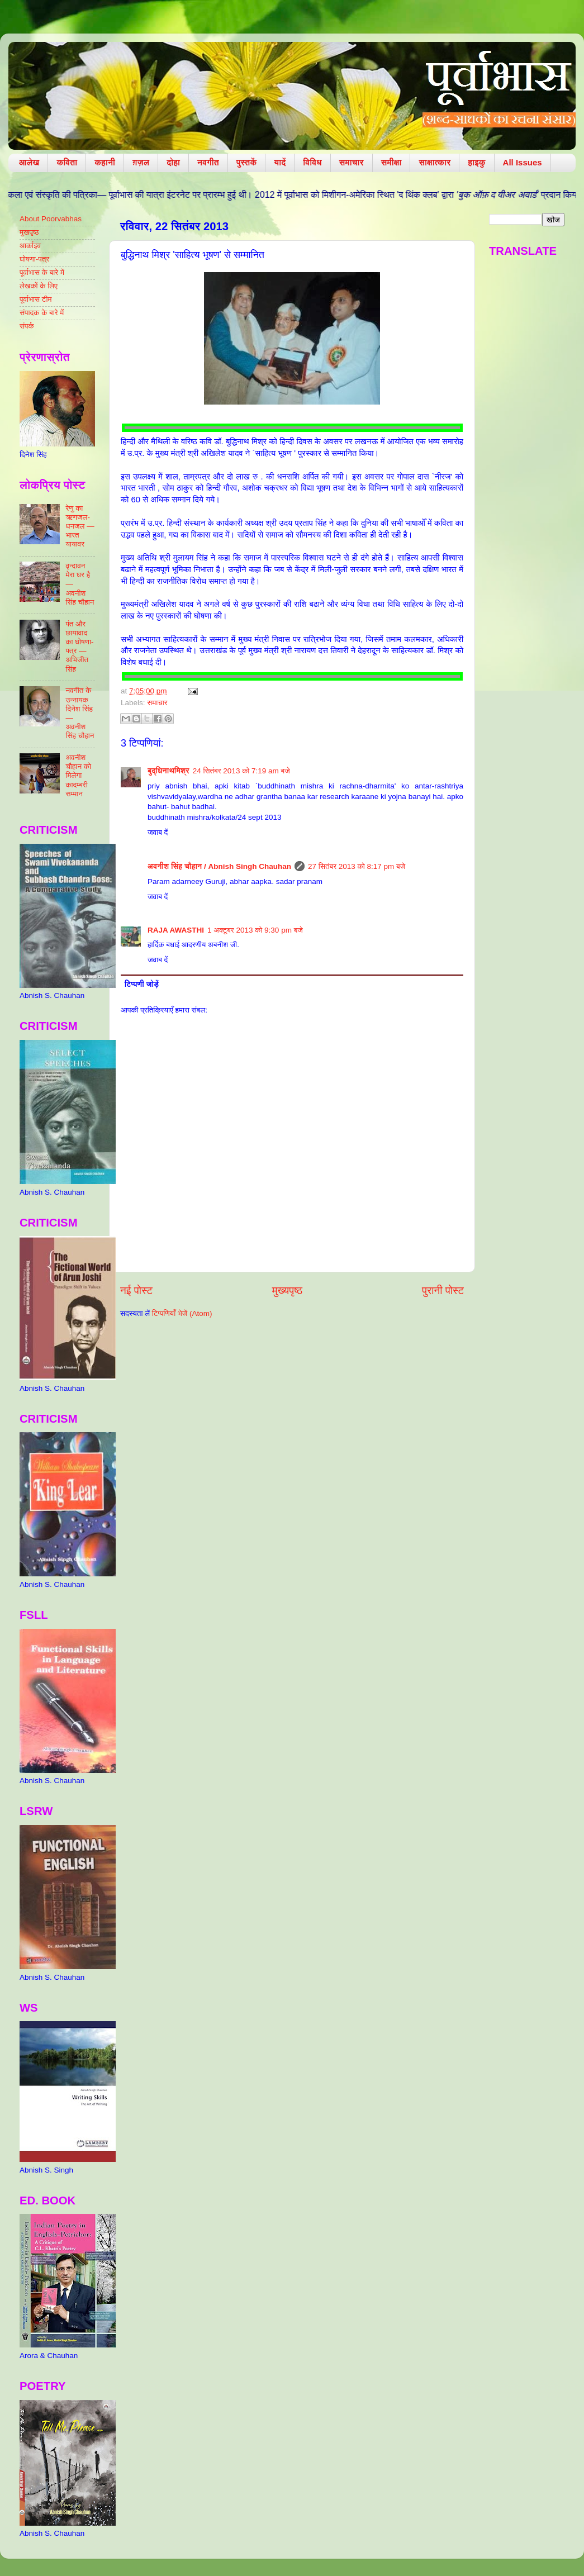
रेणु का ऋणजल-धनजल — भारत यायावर (79, 526)
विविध (312, 162)
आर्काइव (30, 245)
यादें (280, 162)
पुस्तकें (246, 162)
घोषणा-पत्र (34, 259)
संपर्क (27, 326)
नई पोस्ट (136, 1290)
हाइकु (476, 162)
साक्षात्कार (434, 162)
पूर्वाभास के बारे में (42, 272)
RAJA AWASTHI (176, 930)
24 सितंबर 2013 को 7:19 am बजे (241, 771)
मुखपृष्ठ (29, 232)
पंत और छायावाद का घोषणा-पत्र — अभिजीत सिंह (79, 646)
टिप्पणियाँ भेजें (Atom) (182, 1313)
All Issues (522, 162)
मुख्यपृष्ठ (287, 1290)
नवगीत (208, 162)
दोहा (173, 162)
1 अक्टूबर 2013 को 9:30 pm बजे (255, 930)
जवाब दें (158, 832)
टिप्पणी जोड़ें (142, 984)
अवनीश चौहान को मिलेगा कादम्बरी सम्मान (78, 775)
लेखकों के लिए (39, 286)
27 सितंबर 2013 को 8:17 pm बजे (356, 866)
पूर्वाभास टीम (35, 299)
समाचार (351, 162)
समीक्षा (391, 162)
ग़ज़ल (140, 162)
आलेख (29, 162)
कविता (66, 162)
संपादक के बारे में (42, 312)
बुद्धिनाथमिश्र (168, 771)
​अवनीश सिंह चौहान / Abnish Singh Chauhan (219, 866)
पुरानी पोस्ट (443, 1290)
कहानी (104, 162)
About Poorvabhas (51, 219)
